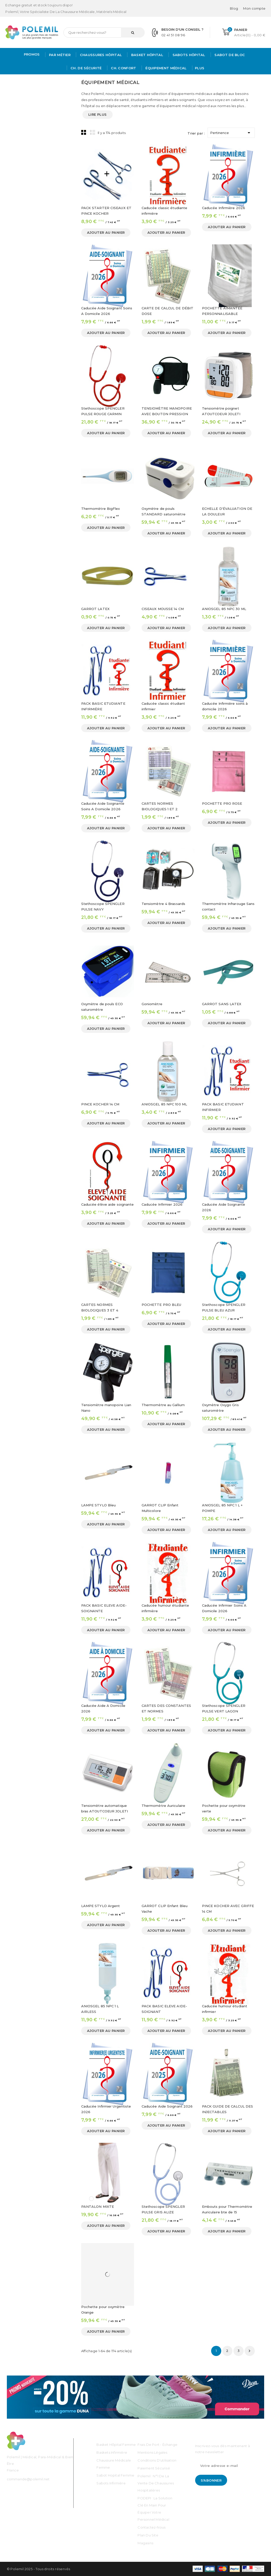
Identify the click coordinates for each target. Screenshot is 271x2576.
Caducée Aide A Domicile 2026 (103, 1708)
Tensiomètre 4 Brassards (163, 904)
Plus (199, 68)
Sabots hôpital (188, 55)
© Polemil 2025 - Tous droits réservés (38, 2569)
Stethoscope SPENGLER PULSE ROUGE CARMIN (103, 411)
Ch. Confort (123, 68)
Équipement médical (165, 68)
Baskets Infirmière (111, 2452)
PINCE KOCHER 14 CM (100, 1104)
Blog (234, 8)
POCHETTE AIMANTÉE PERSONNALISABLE (222, 311)
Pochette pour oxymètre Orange (103, 2309)
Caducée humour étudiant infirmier (224, 2009)
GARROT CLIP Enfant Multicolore (160, 1508)
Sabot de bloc (229, 55)
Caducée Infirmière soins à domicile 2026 (225, 706)
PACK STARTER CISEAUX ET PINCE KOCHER (106, 210)
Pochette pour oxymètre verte (223, 1808)
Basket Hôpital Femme (116, 2445)
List (92, 132)
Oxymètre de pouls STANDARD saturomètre (163, 511)
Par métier (59, 55)
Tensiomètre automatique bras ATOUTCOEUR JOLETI (104, 1808)
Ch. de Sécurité (86, 68)
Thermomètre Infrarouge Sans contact (228, 906)
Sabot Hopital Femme (115, 2475)
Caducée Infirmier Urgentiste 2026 (106, 2109)
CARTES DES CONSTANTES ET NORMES (166, 1708)
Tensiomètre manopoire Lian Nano (106, 1407)
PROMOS (32, 54)
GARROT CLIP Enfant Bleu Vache (165, 1908)
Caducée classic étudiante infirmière (165, 210)
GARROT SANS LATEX (222, 1004)
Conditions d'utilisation (157, 2460)
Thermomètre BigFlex (100, 509)
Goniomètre (152, 1004)
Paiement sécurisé (154, 2468)
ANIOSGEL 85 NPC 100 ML (164, 1104)
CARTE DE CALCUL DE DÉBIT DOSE (167, 311)
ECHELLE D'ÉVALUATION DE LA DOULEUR (227, 511)
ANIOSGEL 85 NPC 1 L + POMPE (222, 1508)
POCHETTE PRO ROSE (222, 803)
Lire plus (97, 114)
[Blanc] (91, 2199)
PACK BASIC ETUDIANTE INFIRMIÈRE (103, 706)
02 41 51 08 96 (173, 35)
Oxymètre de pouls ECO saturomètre (102, 1007)
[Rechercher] (104, 32)
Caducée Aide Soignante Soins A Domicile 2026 (102, 806)
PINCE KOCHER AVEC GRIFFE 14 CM (228, 1908)
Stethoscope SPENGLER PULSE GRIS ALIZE (163, 2209)
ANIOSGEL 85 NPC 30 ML (224, 609)
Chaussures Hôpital (100, 55)
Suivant (249, 2350)
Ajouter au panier (106, 232)
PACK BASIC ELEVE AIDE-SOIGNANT (164, 2009)
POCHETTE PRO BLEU (161, 1305)
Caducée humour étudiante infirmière (165, 1608)
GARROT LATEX (95, 609)
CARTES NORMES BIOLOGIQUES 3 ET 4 (99, 1307)
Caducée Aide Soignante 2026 (223, 1207)
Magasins (145, 2543)
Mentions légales (152, 2452)
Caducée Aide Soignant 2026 (167, 2106)
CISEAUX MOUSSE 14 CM (163, 609)
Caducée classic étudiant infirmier (163, 706)
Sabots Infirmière (110, 2483)
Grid (83, 132)
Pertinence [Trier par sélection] (231, 132)
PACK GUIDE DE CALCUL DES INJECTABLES (227, 2109)
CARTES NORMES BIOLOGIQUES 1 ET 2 (160, 806)
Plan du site (148, 2535)
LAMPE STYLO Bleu (98, 1505)
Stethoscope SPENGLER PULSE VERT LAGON (223, 1708)
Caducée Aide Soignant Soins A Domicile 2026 (106, 311)
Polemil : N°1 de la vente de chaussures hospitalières (156, 2483)
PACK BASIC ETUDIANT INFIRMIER (223, 1107)
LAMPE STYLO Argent (100, 1906)
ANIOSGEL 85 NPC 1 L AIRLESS (100, 2009)
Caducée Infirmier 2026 (162, 1204)
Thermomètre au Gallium (163, 1405)
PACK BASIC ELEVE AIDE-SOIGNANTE (104, 1608)
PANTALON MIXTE (97, 2206)
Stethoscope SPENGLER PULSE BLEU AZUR (223, 1307)
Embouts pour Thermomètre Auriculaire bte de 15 (227, 2209)
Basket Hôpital (146, 55)
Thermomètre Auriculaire (163, 1806)
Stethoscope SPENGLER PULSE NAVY (103, 906)
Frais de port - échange (157, 2445)
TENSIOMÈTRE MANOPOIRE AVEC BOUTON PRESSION (167, 411)
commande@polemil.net (28, 2479)
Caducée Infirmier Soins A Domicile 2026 (224, 1608)
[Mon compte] (254, 8)
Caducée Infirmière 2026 (223, 208)
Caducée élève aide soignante (107, 1204)
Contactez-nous (151, 2527)
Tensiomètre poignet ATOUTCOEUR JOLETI (221, 411)
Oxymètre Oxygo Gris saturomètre (220, 1407)
